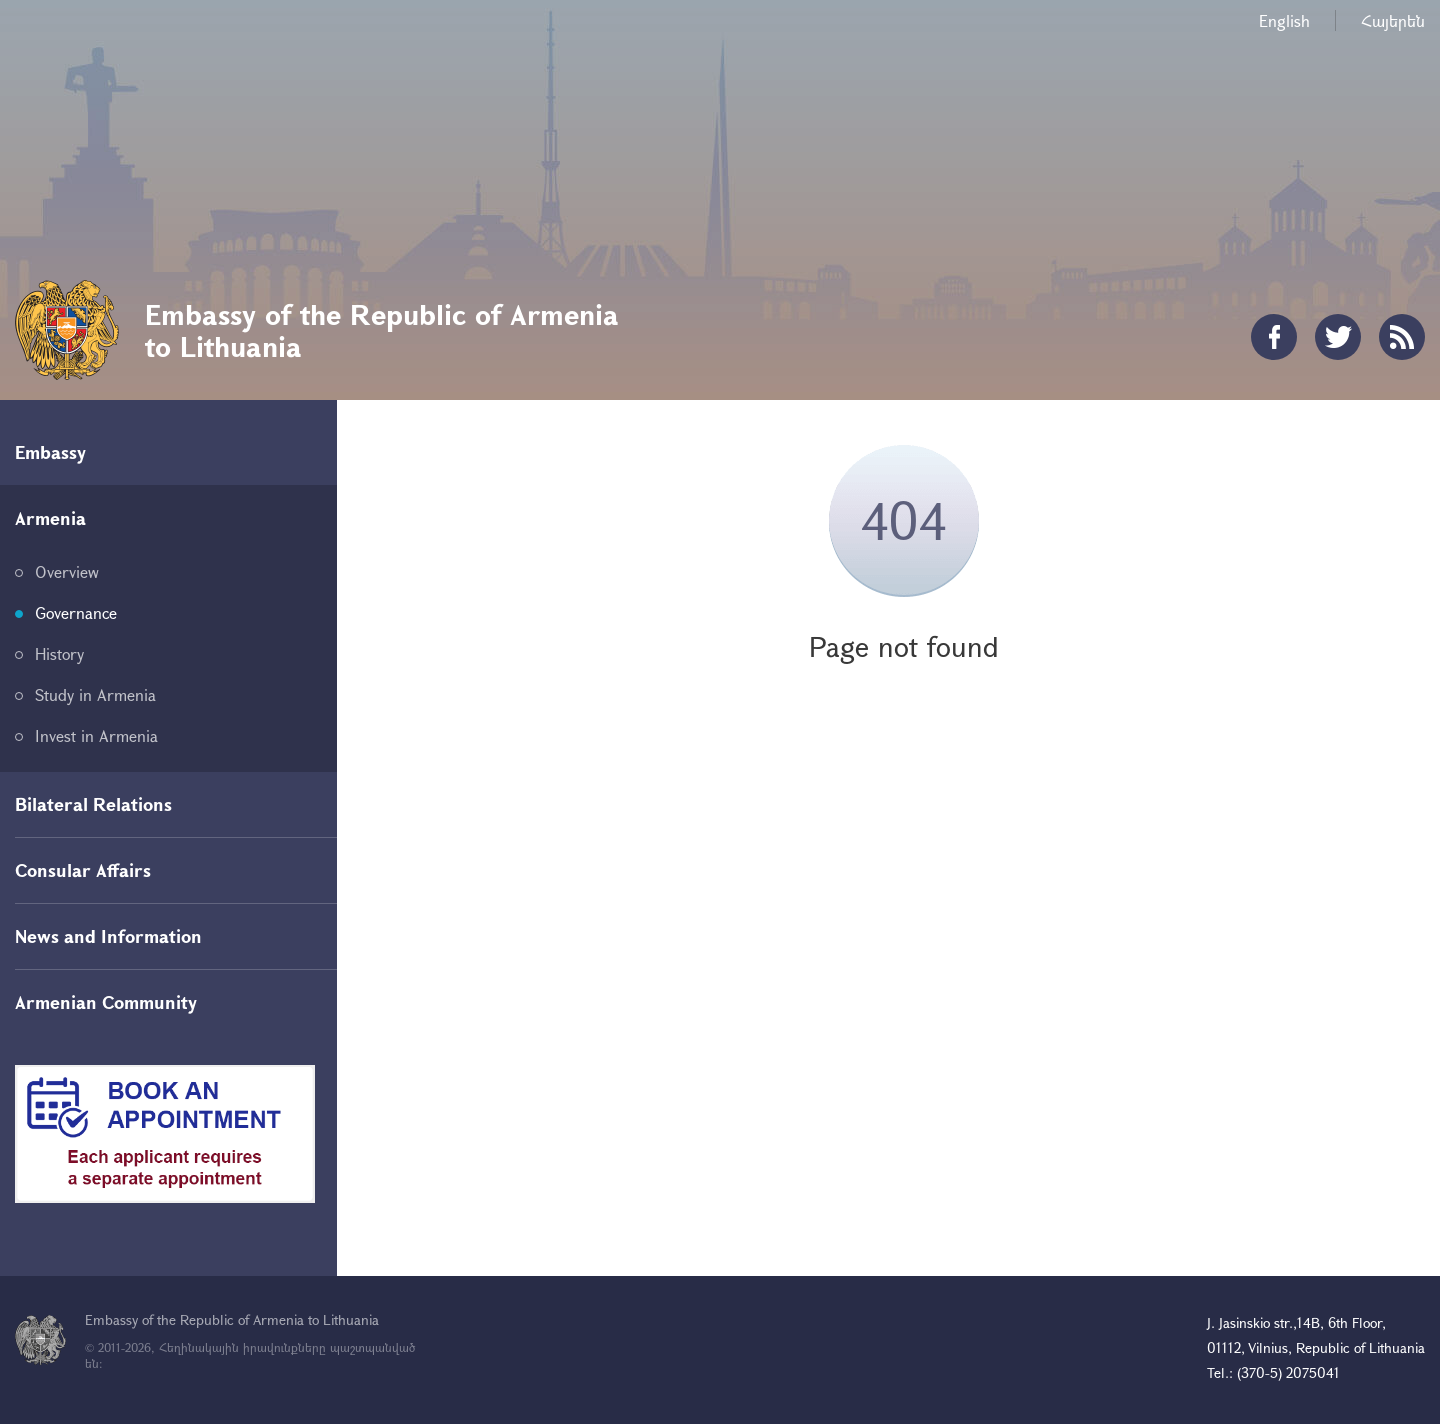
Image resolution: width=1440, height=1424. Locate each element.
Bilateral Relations (93, 804)
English (1284, 20)
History (59, 653)
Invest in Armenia (96, 735)
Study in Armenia (95, 694)
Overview (67, 571)
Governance (76, 612)
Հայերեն (1393, 20)
